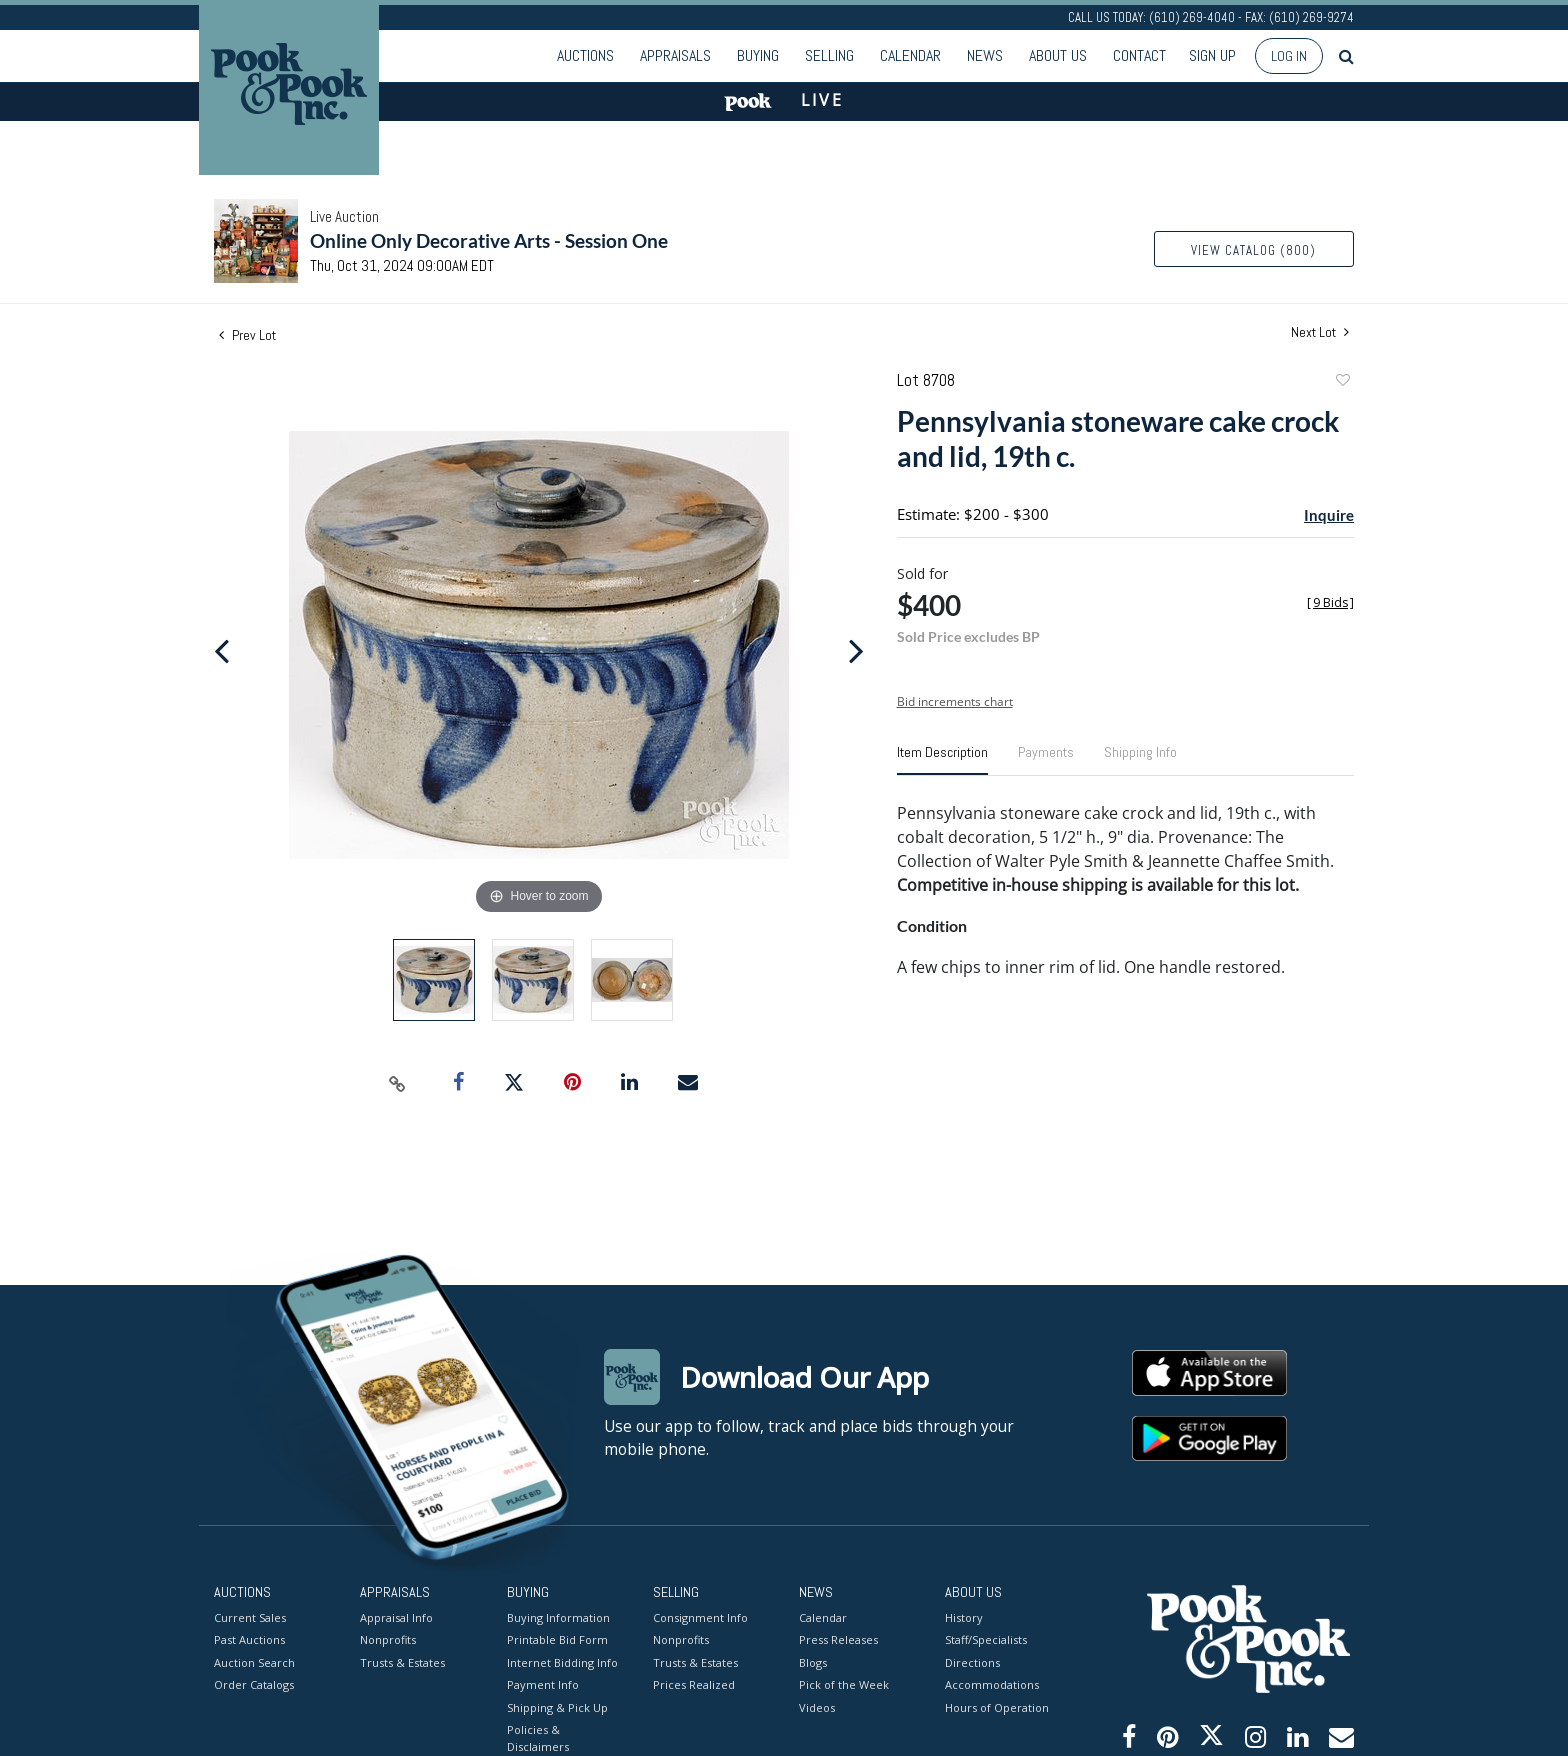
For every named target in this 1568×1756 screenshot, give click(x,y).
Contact (1139, 55)
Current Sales (250, 1616)
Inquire (1329, 515)
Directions (972, 1661)
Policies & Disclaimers (538, 1738)
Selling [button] (829, 55)
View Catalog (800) (1253, 250)
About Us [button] (1058, 55)
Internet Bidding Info (562, 1661)
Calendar (910, 55)
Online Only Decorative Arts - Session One (489, 240)
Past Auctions (249, 1639)
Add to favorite (1342, 382)
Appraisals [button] (675, 55)
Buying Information (558, 1616)
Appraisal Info (396, 1616)
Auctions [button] (585, 55)
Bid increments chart (955, 701)
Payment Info (543, 1684)
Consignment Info (700, 1616)
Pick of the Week (844, 1684)
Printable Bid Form (557, 1639)
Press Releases (838, 1639)
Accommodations (992, 1684)
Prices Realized (694, 1684)
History (964, 1616)
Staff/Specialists (986, 1639)
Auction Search (254, 1661)
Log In (1289, 56)
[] (1330, 602)
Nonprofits (388, 1639)
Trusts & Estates (402, 1661)
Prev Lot (247, 335)
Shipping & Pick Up (557, 1706)
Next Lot (1320, 332)
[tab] (942, 760)
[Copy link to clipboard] (398, 1083)
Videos (817, 1706)
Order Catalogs (254, 1684)
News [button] (985, 55)
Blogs (813, 1661)
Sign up (1212, 55)
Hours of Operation (997, 1706)
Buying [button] (758, 55)
